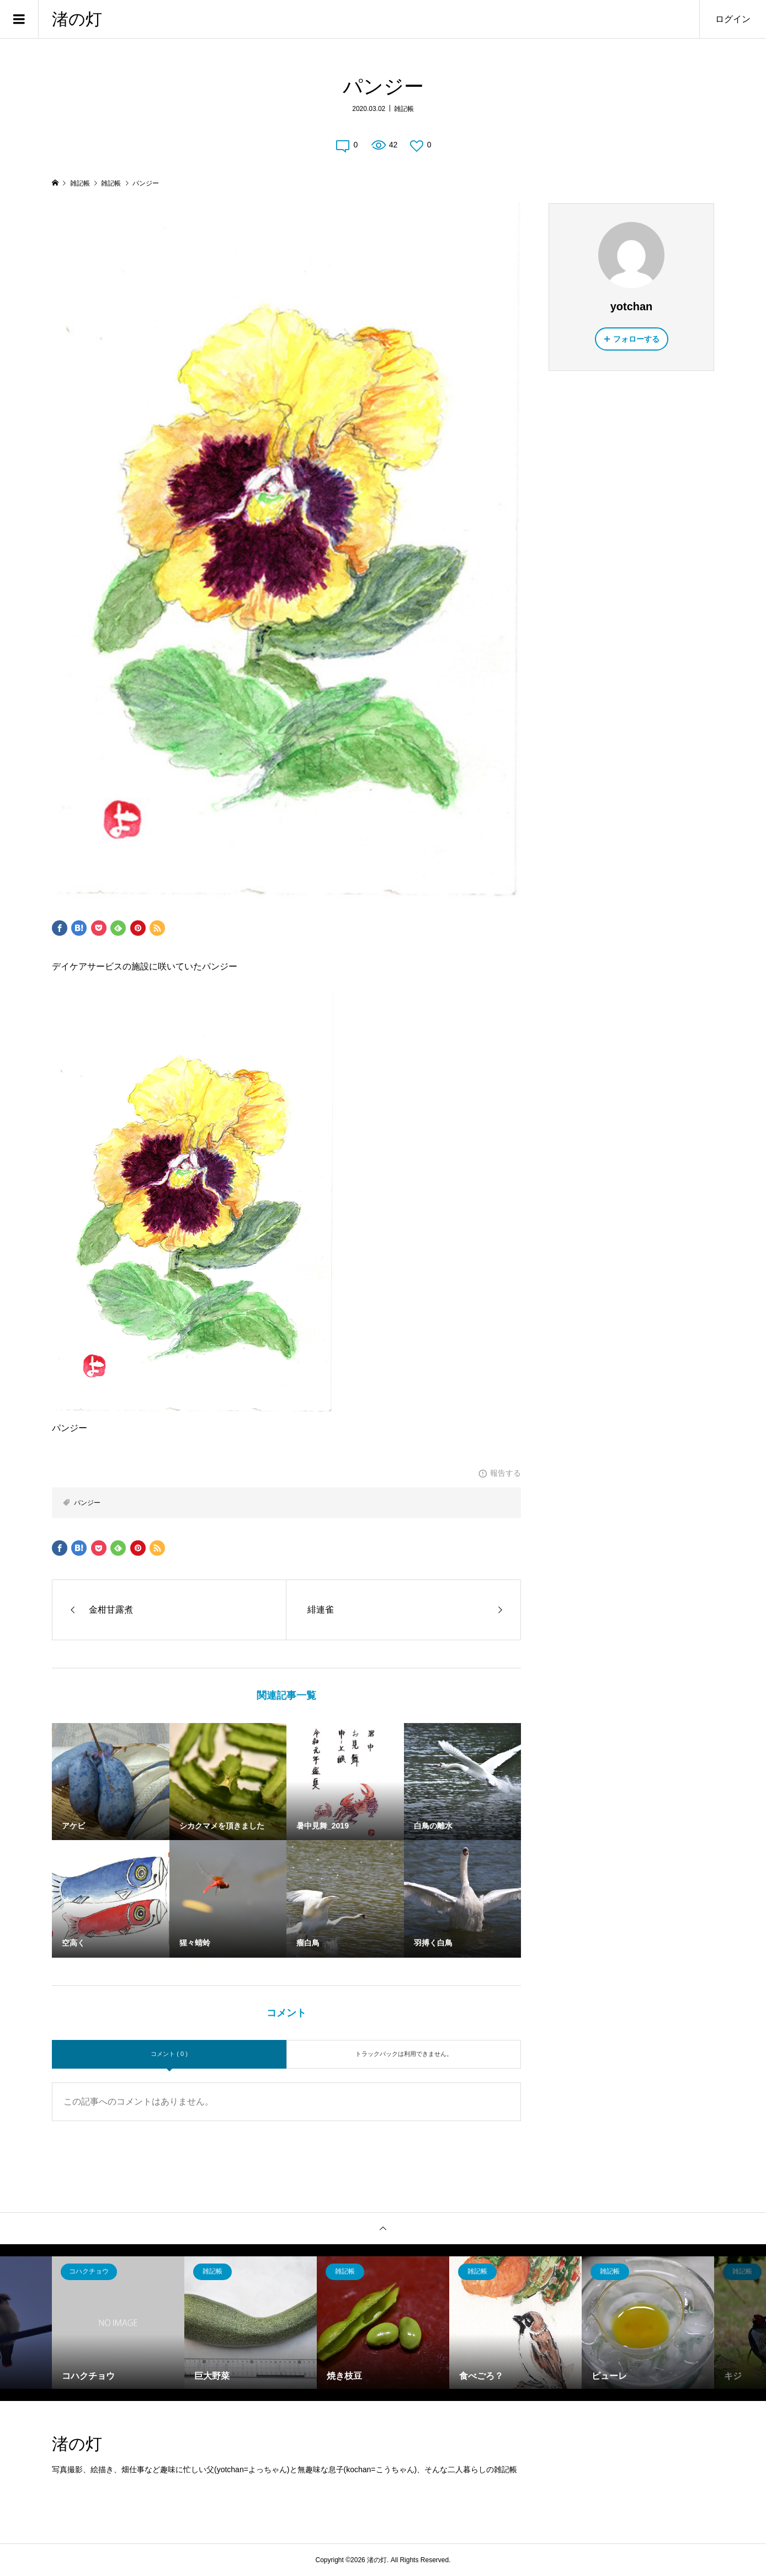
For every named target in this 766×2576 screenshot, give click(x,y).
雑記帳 (404, 109)
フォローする (636, 339)
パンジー (87, 1503)
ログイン (733, 19)
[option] (118, 2322)
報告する (505, 1473)
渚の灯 (77, 19)
